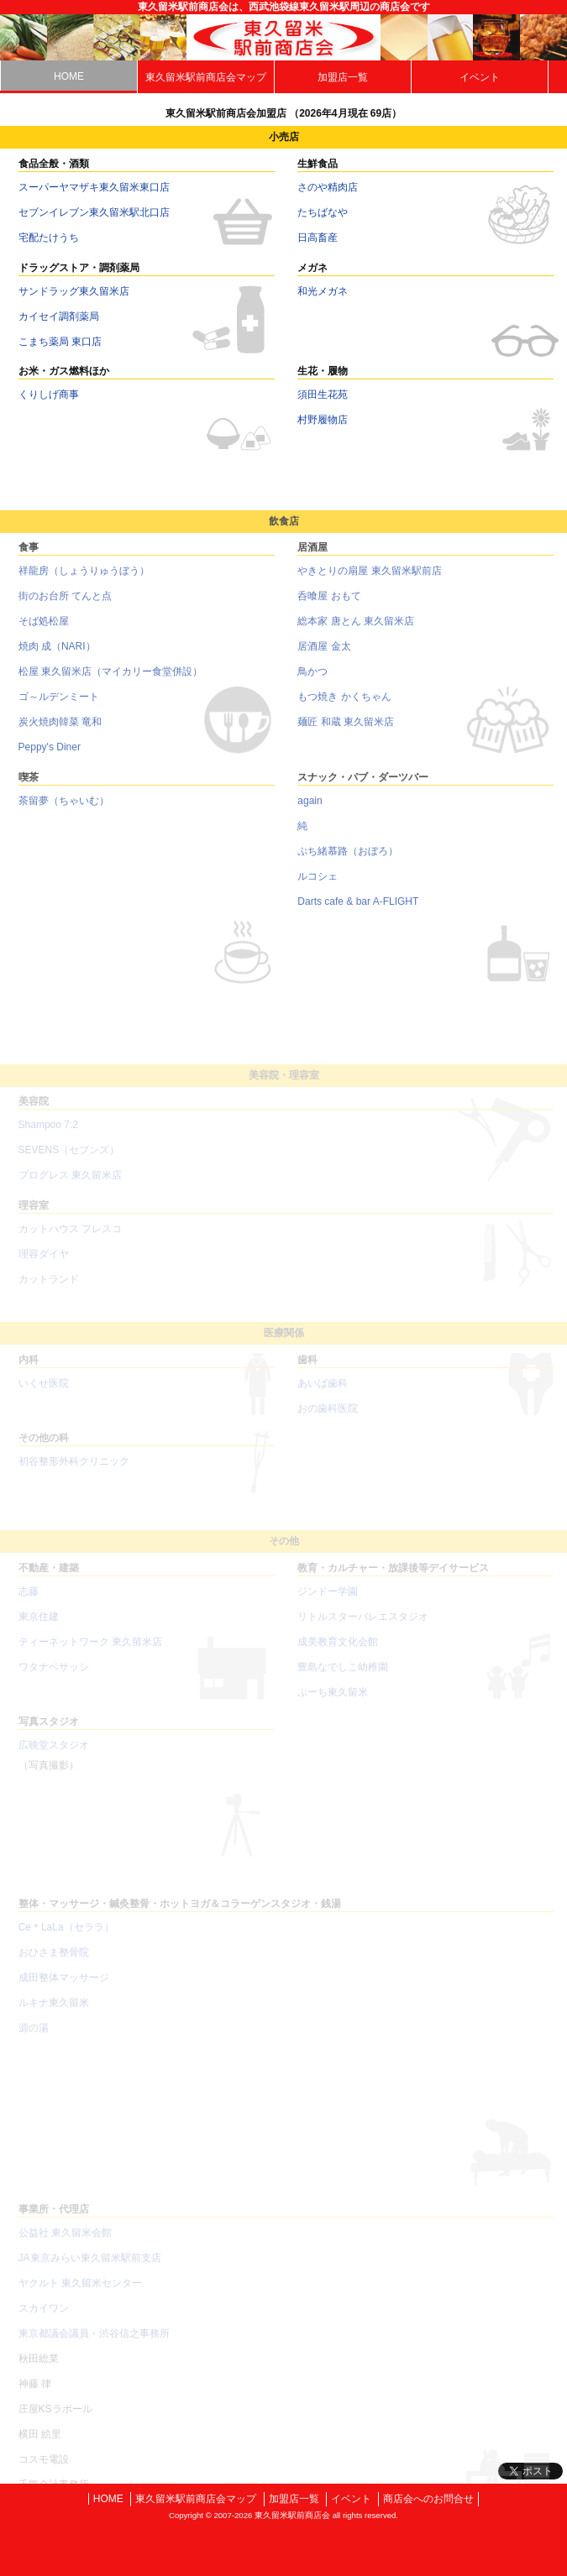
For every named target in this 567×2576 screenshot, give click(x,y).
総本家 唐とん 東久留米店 (355, 631)
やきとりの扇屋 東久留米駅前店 (369, 581)
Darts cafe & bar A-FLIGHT (357, 911)
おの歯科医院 (327, 1421)
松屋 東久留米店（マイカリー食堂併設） (110, 681)
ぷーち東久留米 (332, 1705)
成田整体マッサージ (63, 1990)
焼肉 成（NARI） (57, 656)
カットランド (48, 1292)
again (309, 811)
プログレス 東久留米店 (70, 1188)
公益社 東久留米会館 (65, 2245)
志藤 (28, 1604)
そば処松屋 (43, 631)
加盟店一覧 (343, 77)
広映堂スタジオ (53, 1757)
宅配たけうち (48, 237)
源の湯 (33, 2040)
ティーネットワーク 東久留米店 (90, 1654)
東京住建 (38, 1629)
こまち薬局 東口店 (60, 341)
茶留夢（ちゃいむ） (63, 811)
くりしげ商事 (48, 394)
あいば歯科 (322, 1396)
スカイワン (43, 2321)
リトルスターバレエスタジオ (362, 1629)
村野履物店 (322, 420)
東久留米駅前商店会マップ (205, 77)
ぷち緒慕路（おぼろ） (347, 861)
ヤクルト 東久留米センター (80, 2296)
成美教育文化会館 (337, 1654)
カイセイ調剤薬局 (58, 316)
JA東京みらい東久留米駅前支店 (89, 2270)
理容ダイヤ (43, 1266)
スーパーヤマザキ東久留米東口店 (94, 187)
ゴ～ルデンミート (58, 707)
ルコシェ (317, 886)
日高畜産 (317, 237)
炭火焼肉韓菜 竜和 (60, 732)
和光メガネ (322, 291)
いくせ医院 (43, 1396)
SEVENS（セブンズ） (69, 1162)
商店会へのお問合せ (428, 2499)
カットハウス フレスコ (70, 1241)
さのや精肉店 (327, 187)
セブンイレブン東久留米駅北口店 (94, 212)
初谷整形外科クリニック (73, 1474)
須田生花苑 (322, 394)
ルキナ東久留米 (53, 2015)
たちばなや (322, 212)
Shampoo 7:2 (48, 1137)
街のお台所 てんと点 (65, 606)
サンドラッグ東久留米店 (73, 291)
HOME (69, 76)
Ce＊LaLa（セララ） (66, 1940)
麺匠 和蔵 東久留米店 (345, 732)
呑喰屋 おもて (328, 606)
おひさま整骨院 (53, 1965)
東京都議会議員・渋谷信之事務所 (94, 2346)
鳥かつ (312, 681)
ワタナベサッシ (53, 1679)
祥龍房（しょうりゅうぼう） (84, 581)
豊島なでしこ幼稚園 (342, 1679)
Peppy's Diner (49, 757)
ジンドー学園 (327, 1604)
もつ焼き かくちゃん (344, 707)
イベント (479, 77)
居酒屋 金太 (323, 656)
